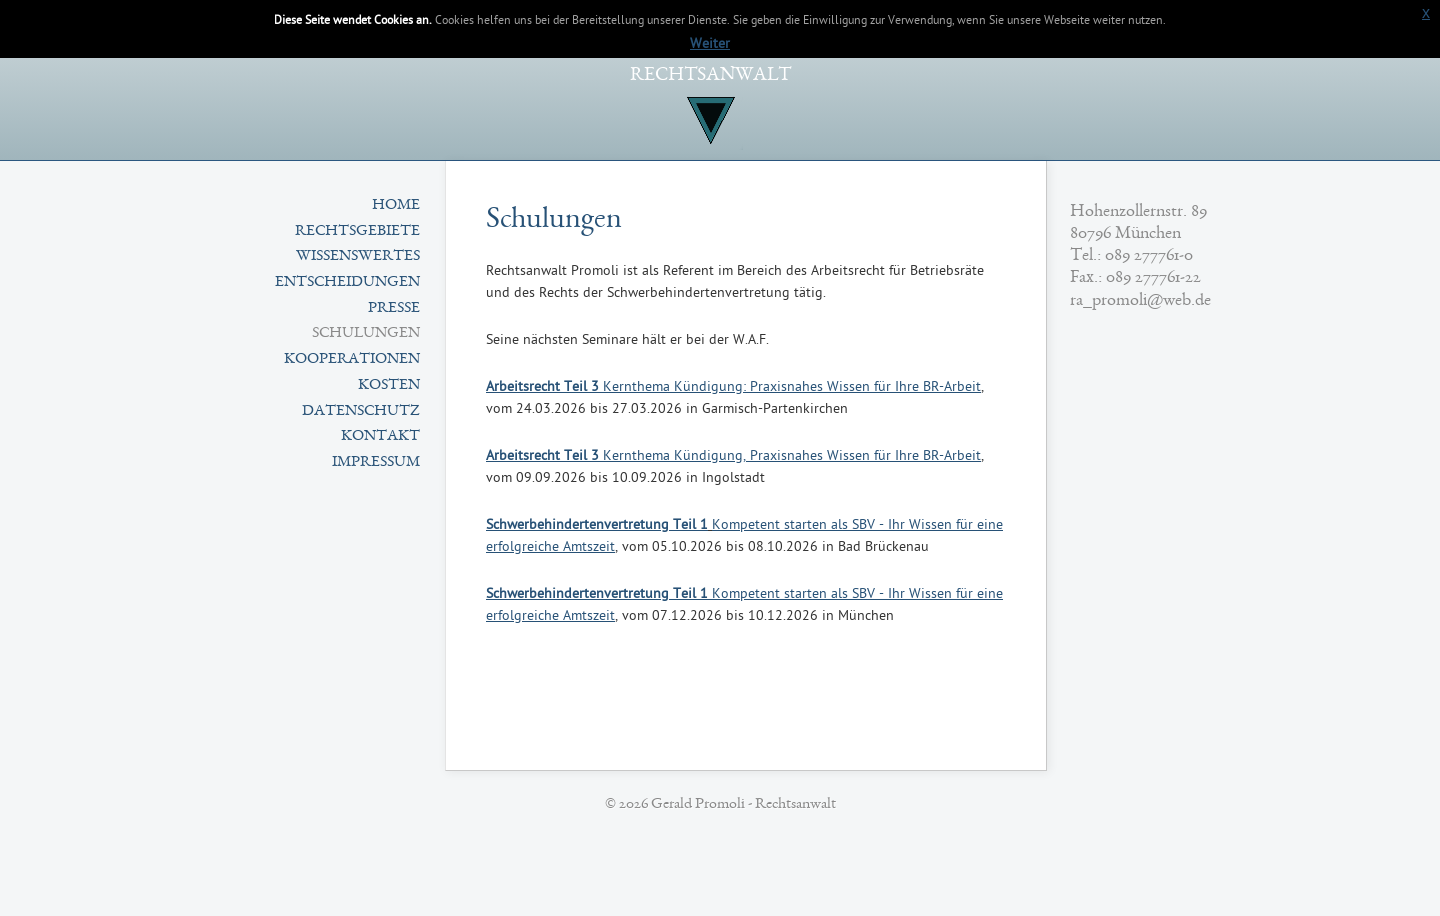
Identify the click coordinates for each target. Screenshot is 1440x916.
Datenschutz (361, 412)
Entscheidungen (347, 283)
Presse (394, 309)
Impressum (376, 463)
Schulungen (366, 334)
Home (396, 206)
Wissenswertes (358, 257)
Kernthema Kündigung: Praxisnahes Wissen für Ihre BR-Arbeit (733, 387)
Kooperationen (352, 360)
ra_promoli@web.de (1140, 301)
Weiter (710, 44)
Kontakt (380, 437)
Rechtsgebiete (357, 232)
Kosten (389, 386)
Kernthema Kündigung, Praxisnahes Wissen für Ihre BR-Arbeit (733, 456)
